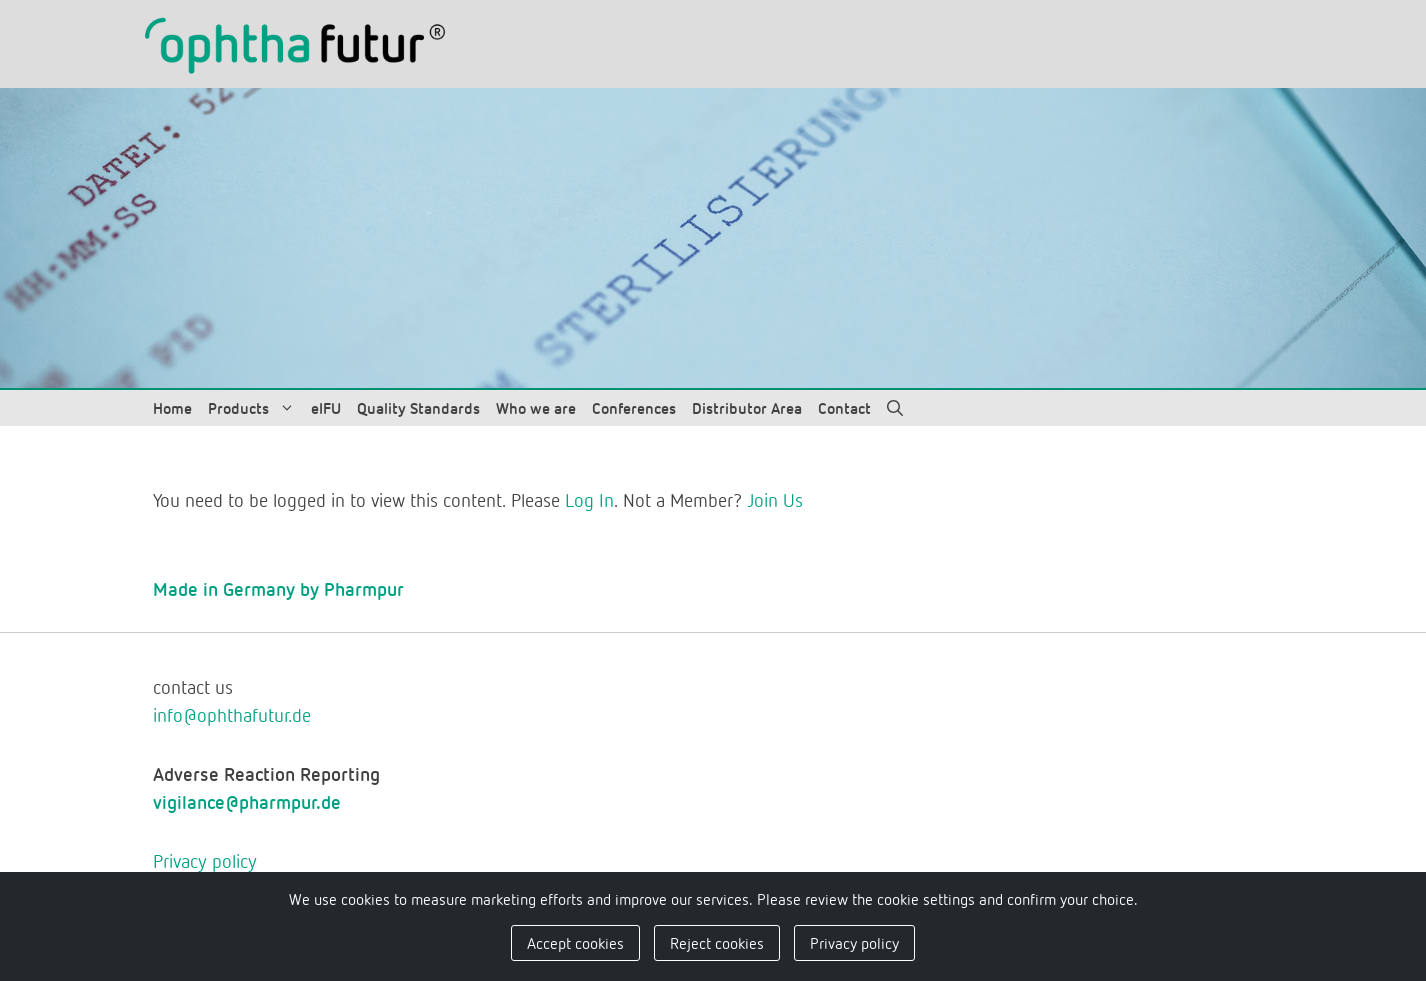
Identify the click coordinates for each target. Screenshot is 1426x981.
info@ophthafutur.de (232, 714)
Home (172, 408)
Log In (589, 499)
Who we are (536, 408)
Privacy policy (205, 860)
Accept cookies (575, 942)
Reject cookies (717, 942)
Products (255, 408)
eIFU (326, 408)
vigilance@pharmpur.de (247, 801)
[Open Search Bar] (895, 408)
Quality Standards (418, 408)
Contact (844, 408)
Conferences (634, 408)
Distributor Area (747, 408)
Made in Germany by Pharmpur (278, 588)
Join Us (775, 499)
